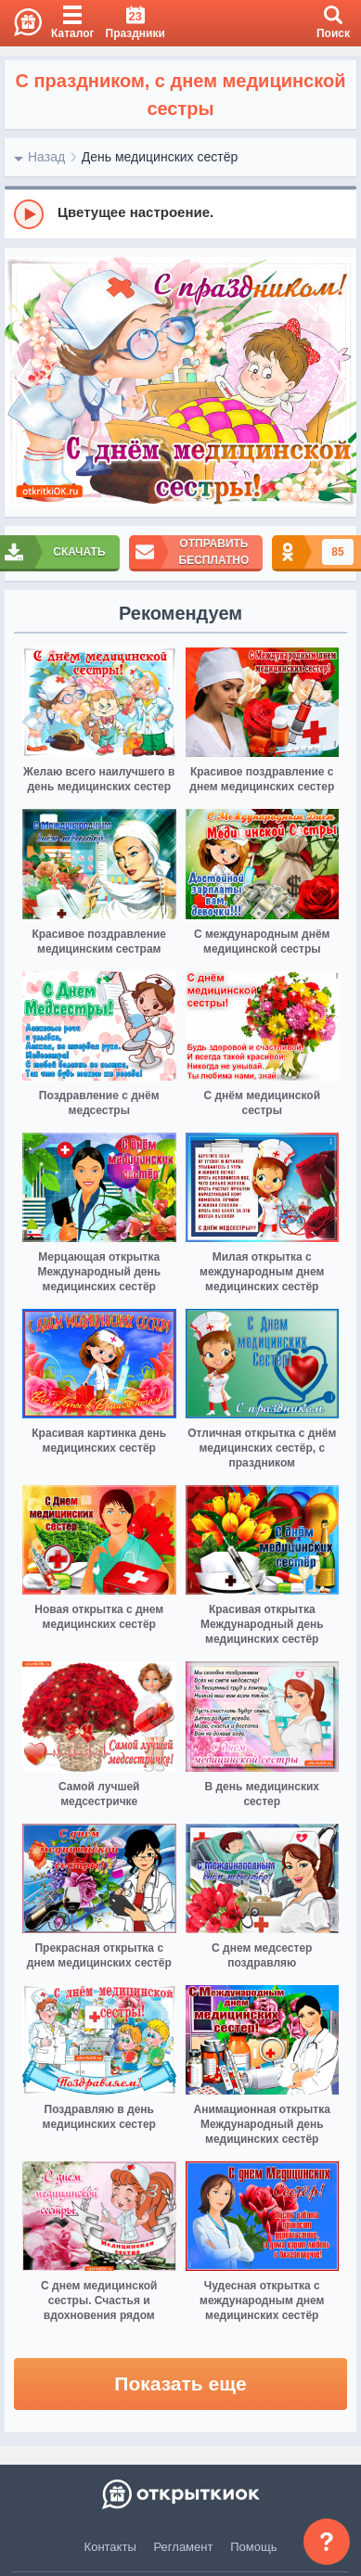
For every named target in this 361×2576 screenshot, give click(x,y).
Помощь (253, 2547)
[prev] (23, 382)
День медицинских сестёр (160, 156)
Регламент (183, 2547)
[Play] (29, 214)
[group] (180, 213)
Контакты (110, 2547)
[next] (338, 382)
